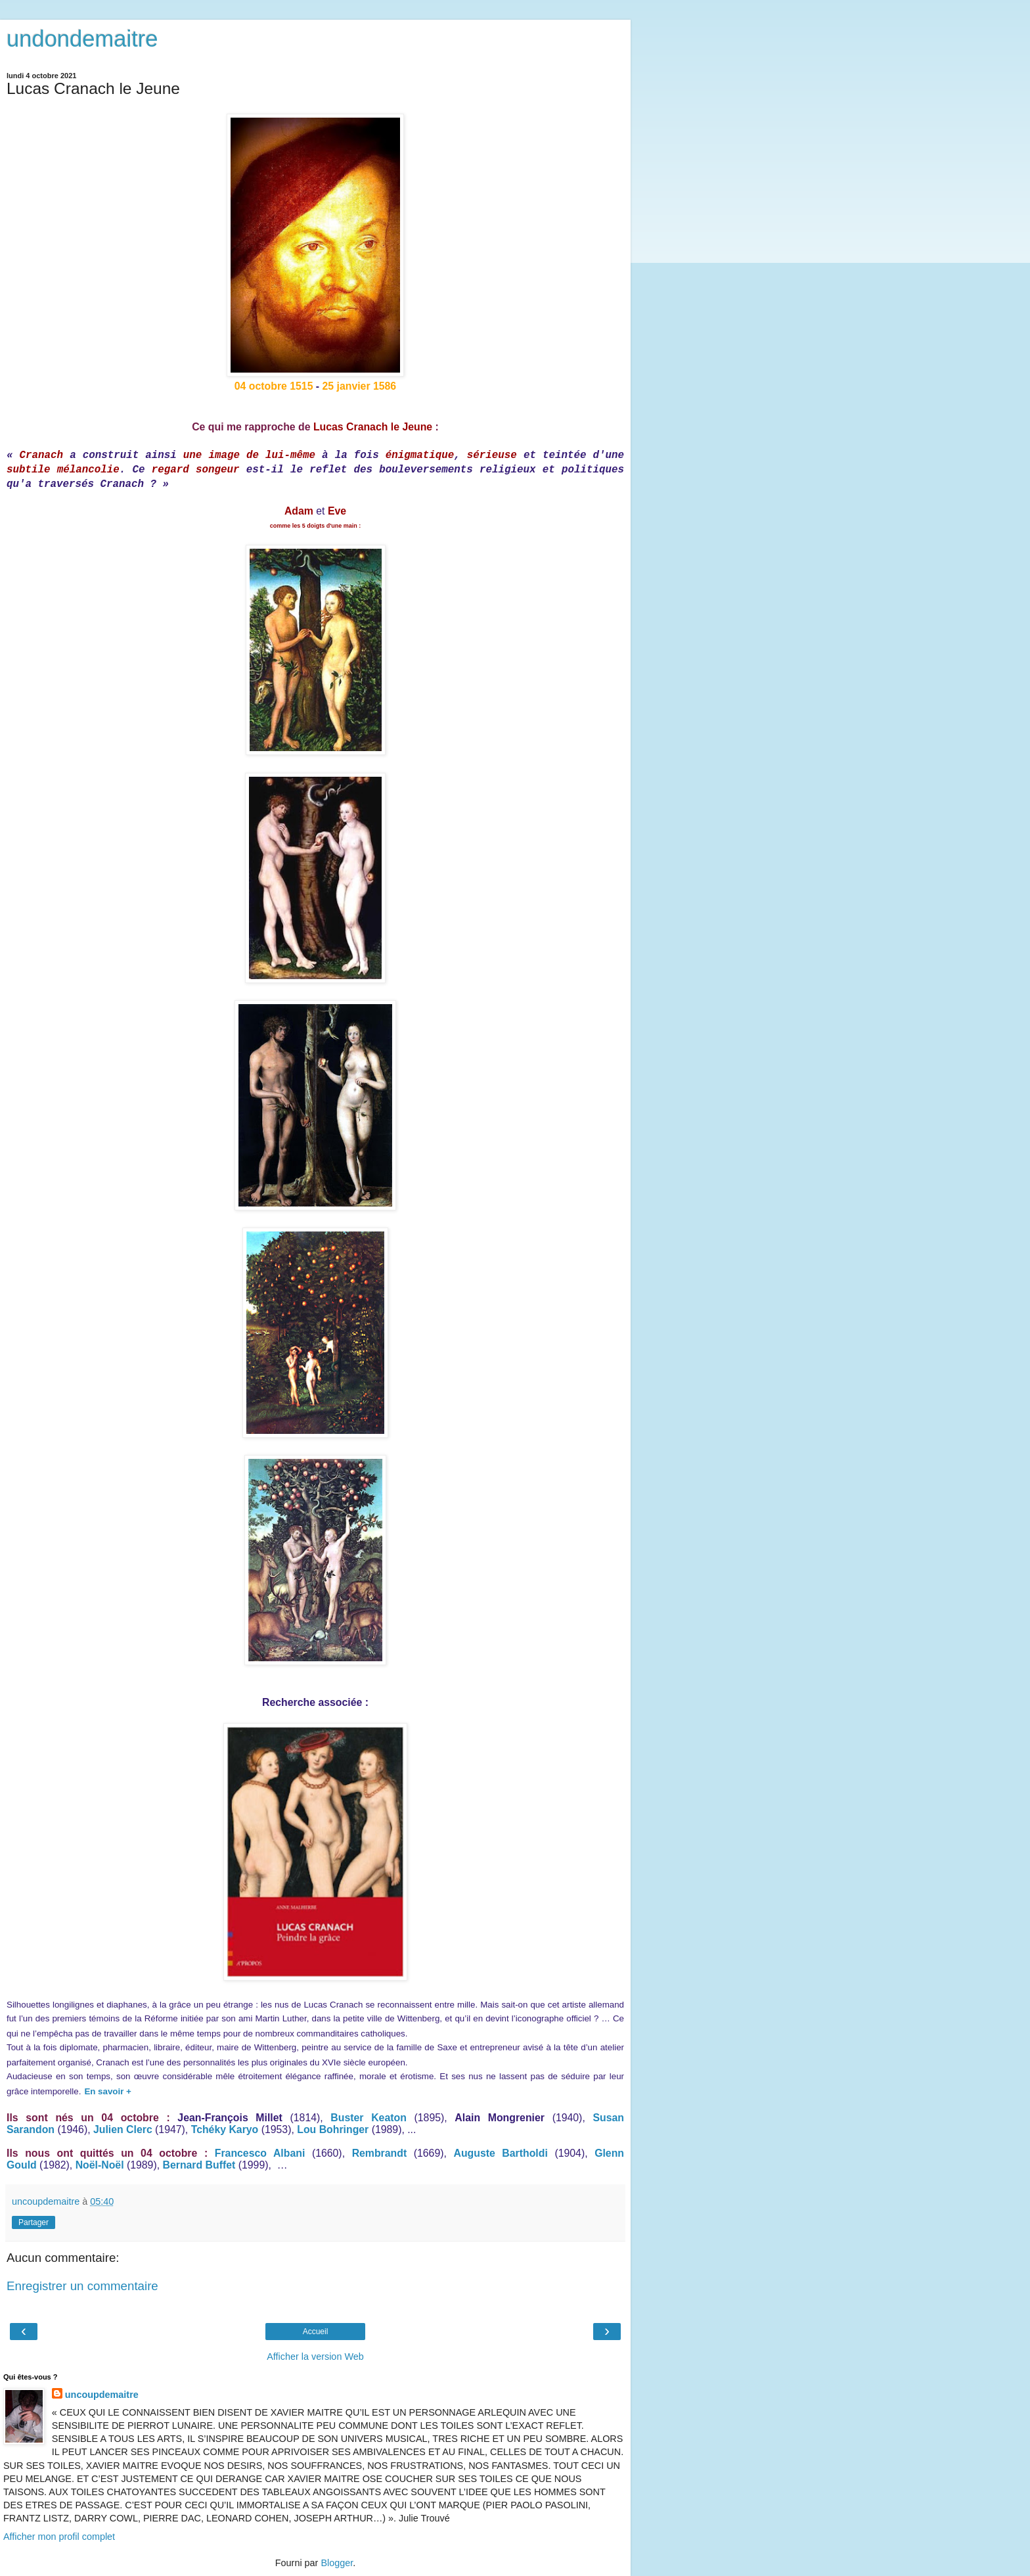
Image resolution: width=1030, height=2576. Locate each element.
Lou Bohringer (333, 2129)
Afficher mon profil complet (59, 2536)
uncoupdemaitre (102, 2394)
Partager (33, 2222)
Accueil (315, 2331)
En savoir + (107, 2091)
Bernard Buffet (199, 2165)
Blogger (337, 2563)
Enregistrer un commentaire (82, 2286)
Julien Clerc (122, 2129)
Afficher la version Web (315, 2356)
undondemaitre (82, 38)
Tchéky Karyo (225, 2129)
